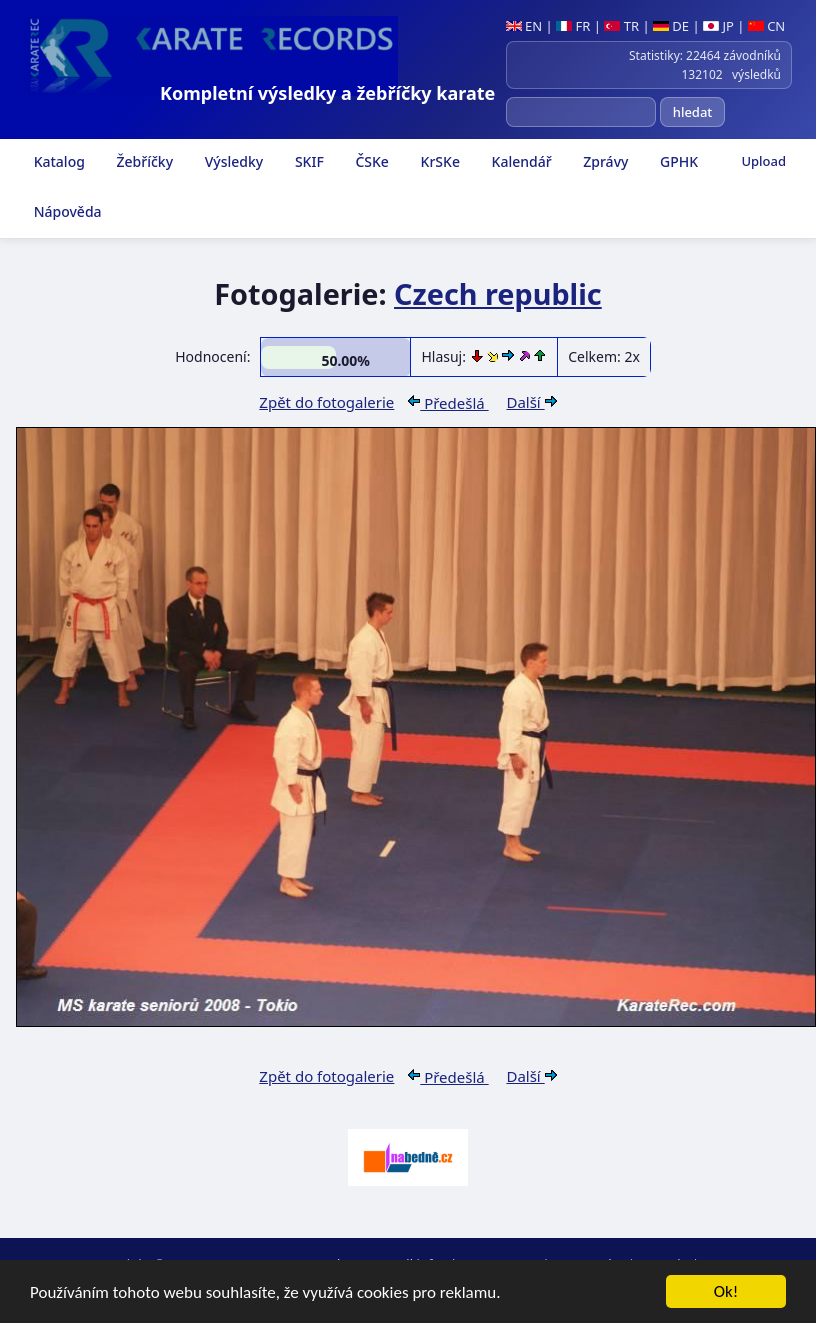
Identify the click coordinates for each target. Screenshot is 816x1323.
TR (621, 26)
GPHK (677, 161)
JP (718, 26)
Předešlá (448, 403)
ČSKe (370, 161)
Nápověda (66, 211)
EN (524, 26)
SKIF (307, 161)
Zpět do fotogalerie (326, 402)
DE (671, 26)
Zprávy (604, 161)
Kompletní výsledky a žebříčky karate (327, 93)
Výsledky (232, 161)
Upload (763, 161)
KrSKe (438, 161)
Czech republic (498, 293)
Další (531, 402)
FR (573, 26)
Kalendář (520, 161)
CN (766, 26)
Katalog (57, 161)
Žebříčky (143, 161)
